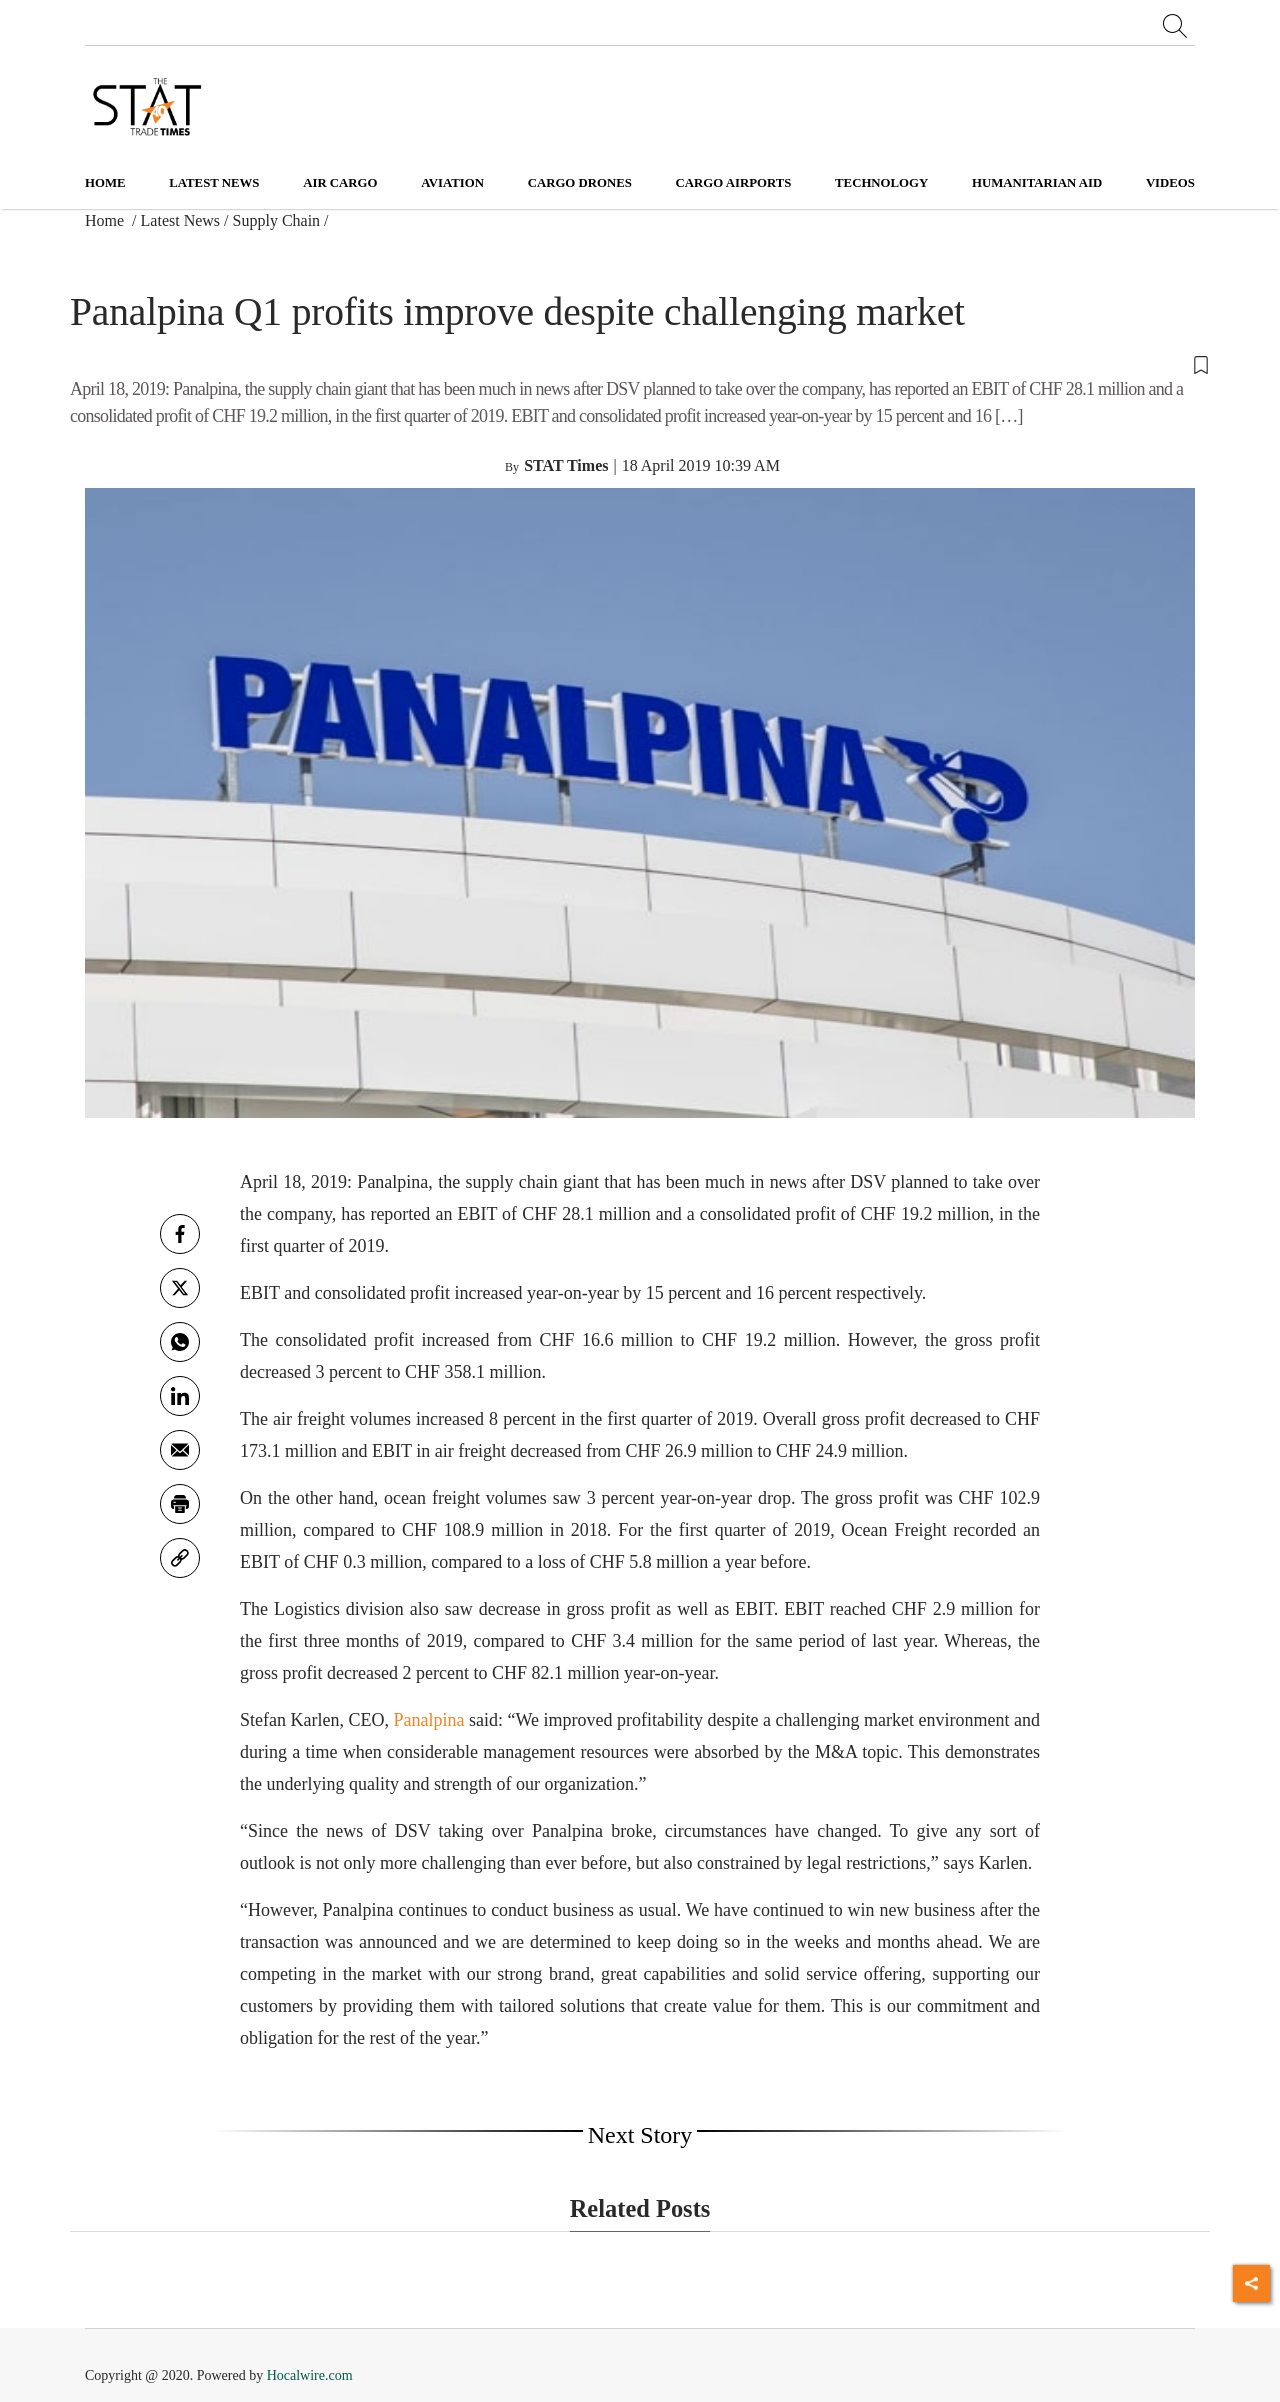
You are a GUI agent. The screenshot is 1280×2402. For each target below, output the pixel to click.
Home (105, 183)
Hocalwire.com (310, 2375)
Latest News (181, 220)
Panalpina (429, 1720)
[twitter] (180, 1288)
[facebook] (180, 1234)
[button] (640, 364)
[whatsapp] (180, 1342)
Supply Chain (277, 220)
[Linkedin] (180, 1396)
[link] (180, 1558)
